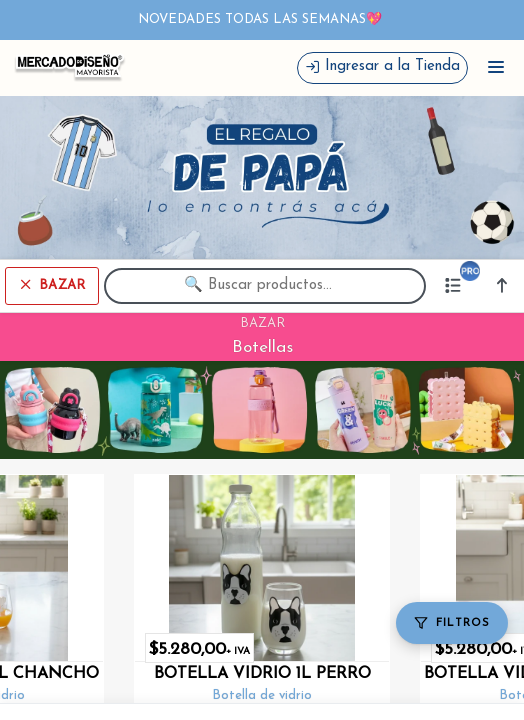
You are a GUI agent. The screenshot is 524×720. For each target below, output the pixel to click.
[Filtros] (452, 623)
